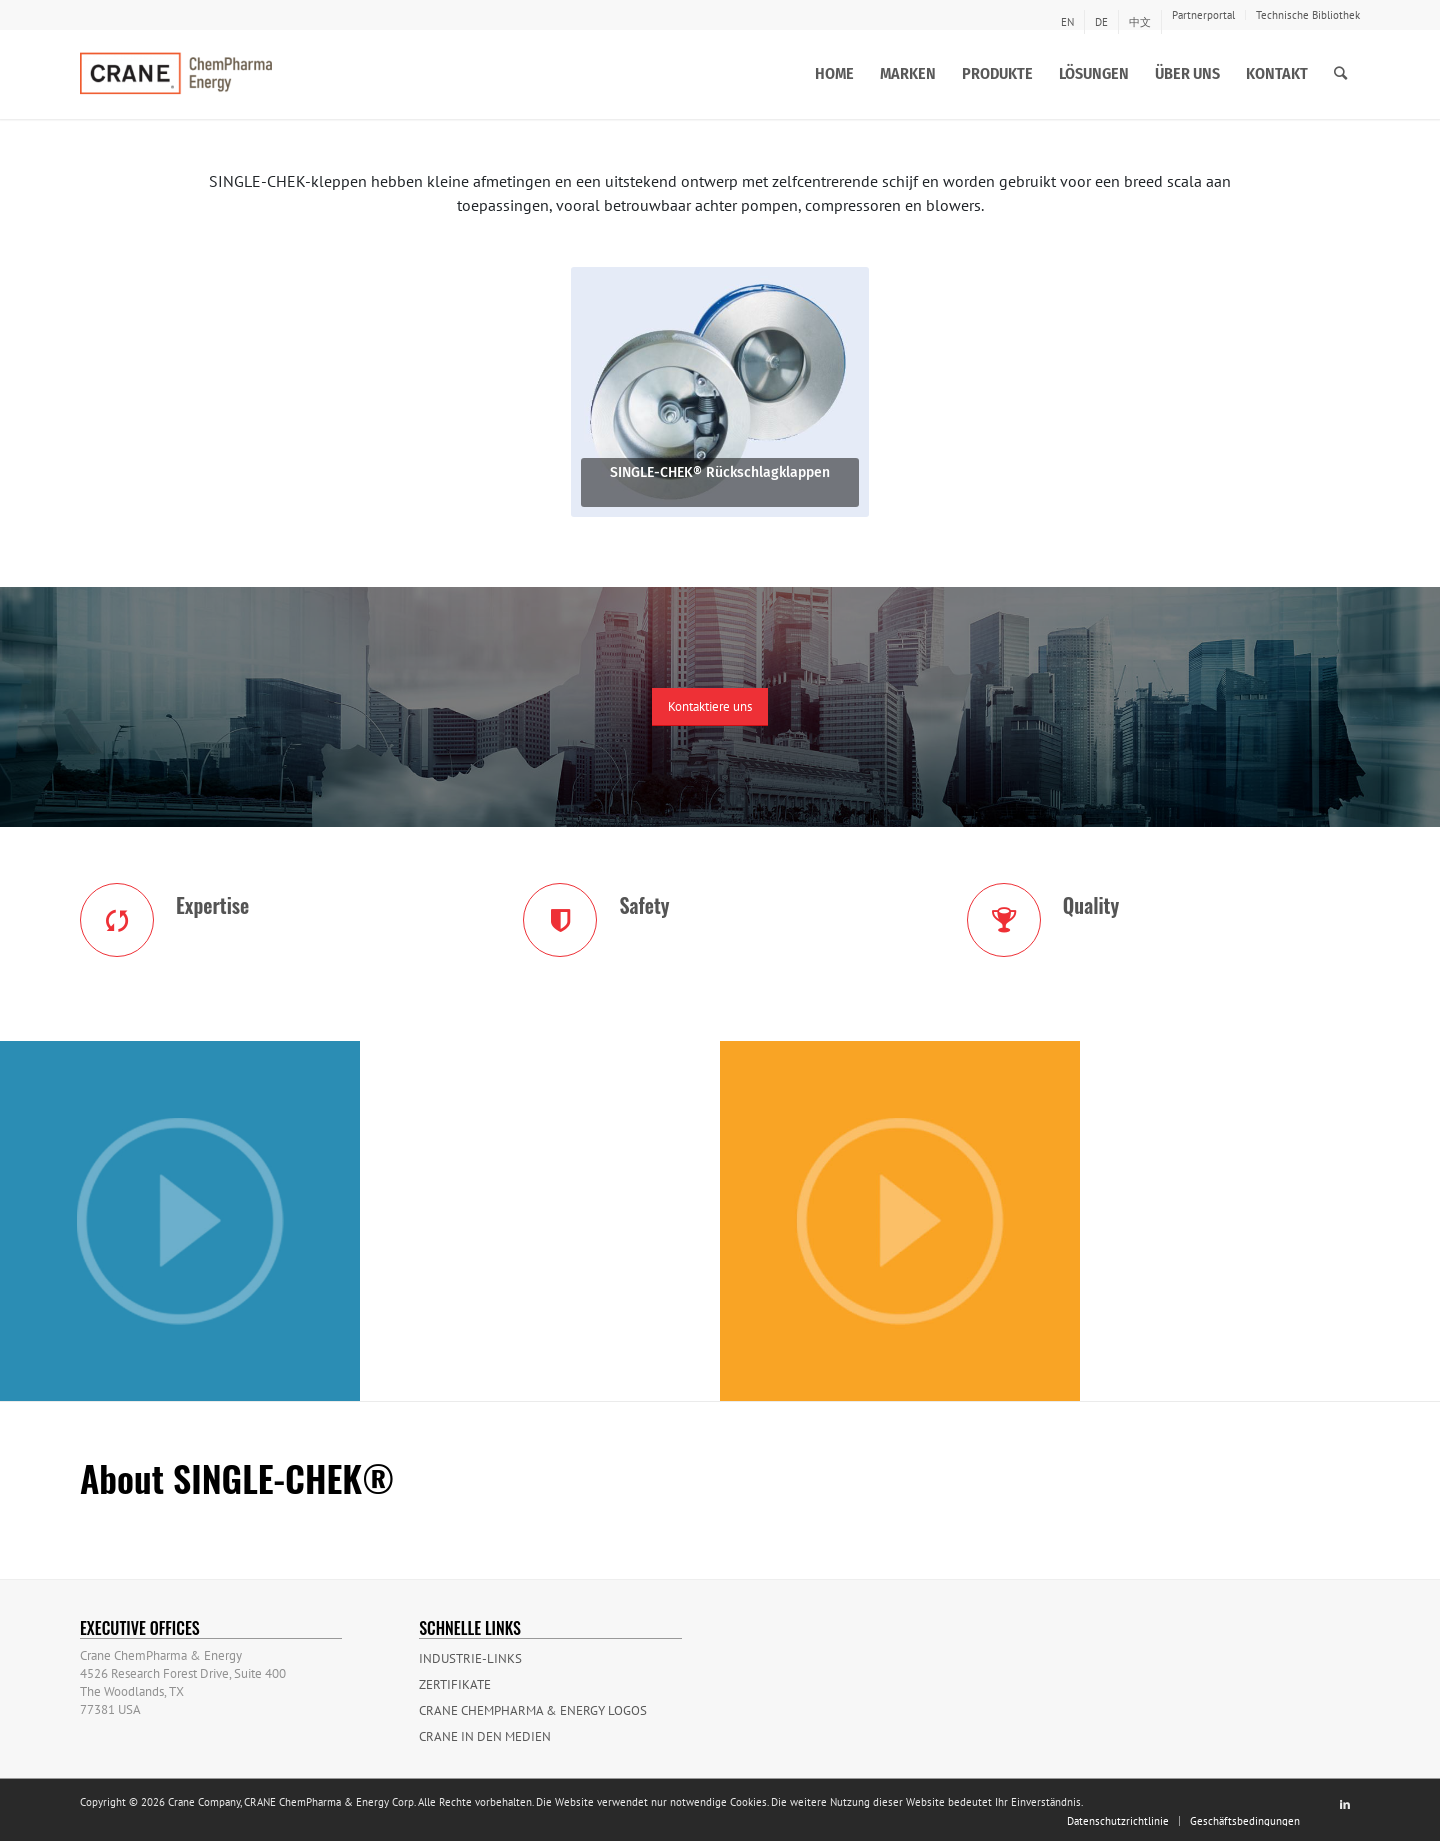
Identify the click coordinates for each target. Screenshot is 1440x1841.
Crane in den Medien (485, 1736)
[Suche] (1340, 74)
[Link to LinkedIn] (1345, 1804)
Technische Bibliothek (1308, 15)
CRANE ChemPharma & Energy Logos (533, 1710)
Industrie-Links (470, 1658)
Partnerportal (1203, 15)
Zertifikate (455, 1684)
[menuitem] (1067, 22)
